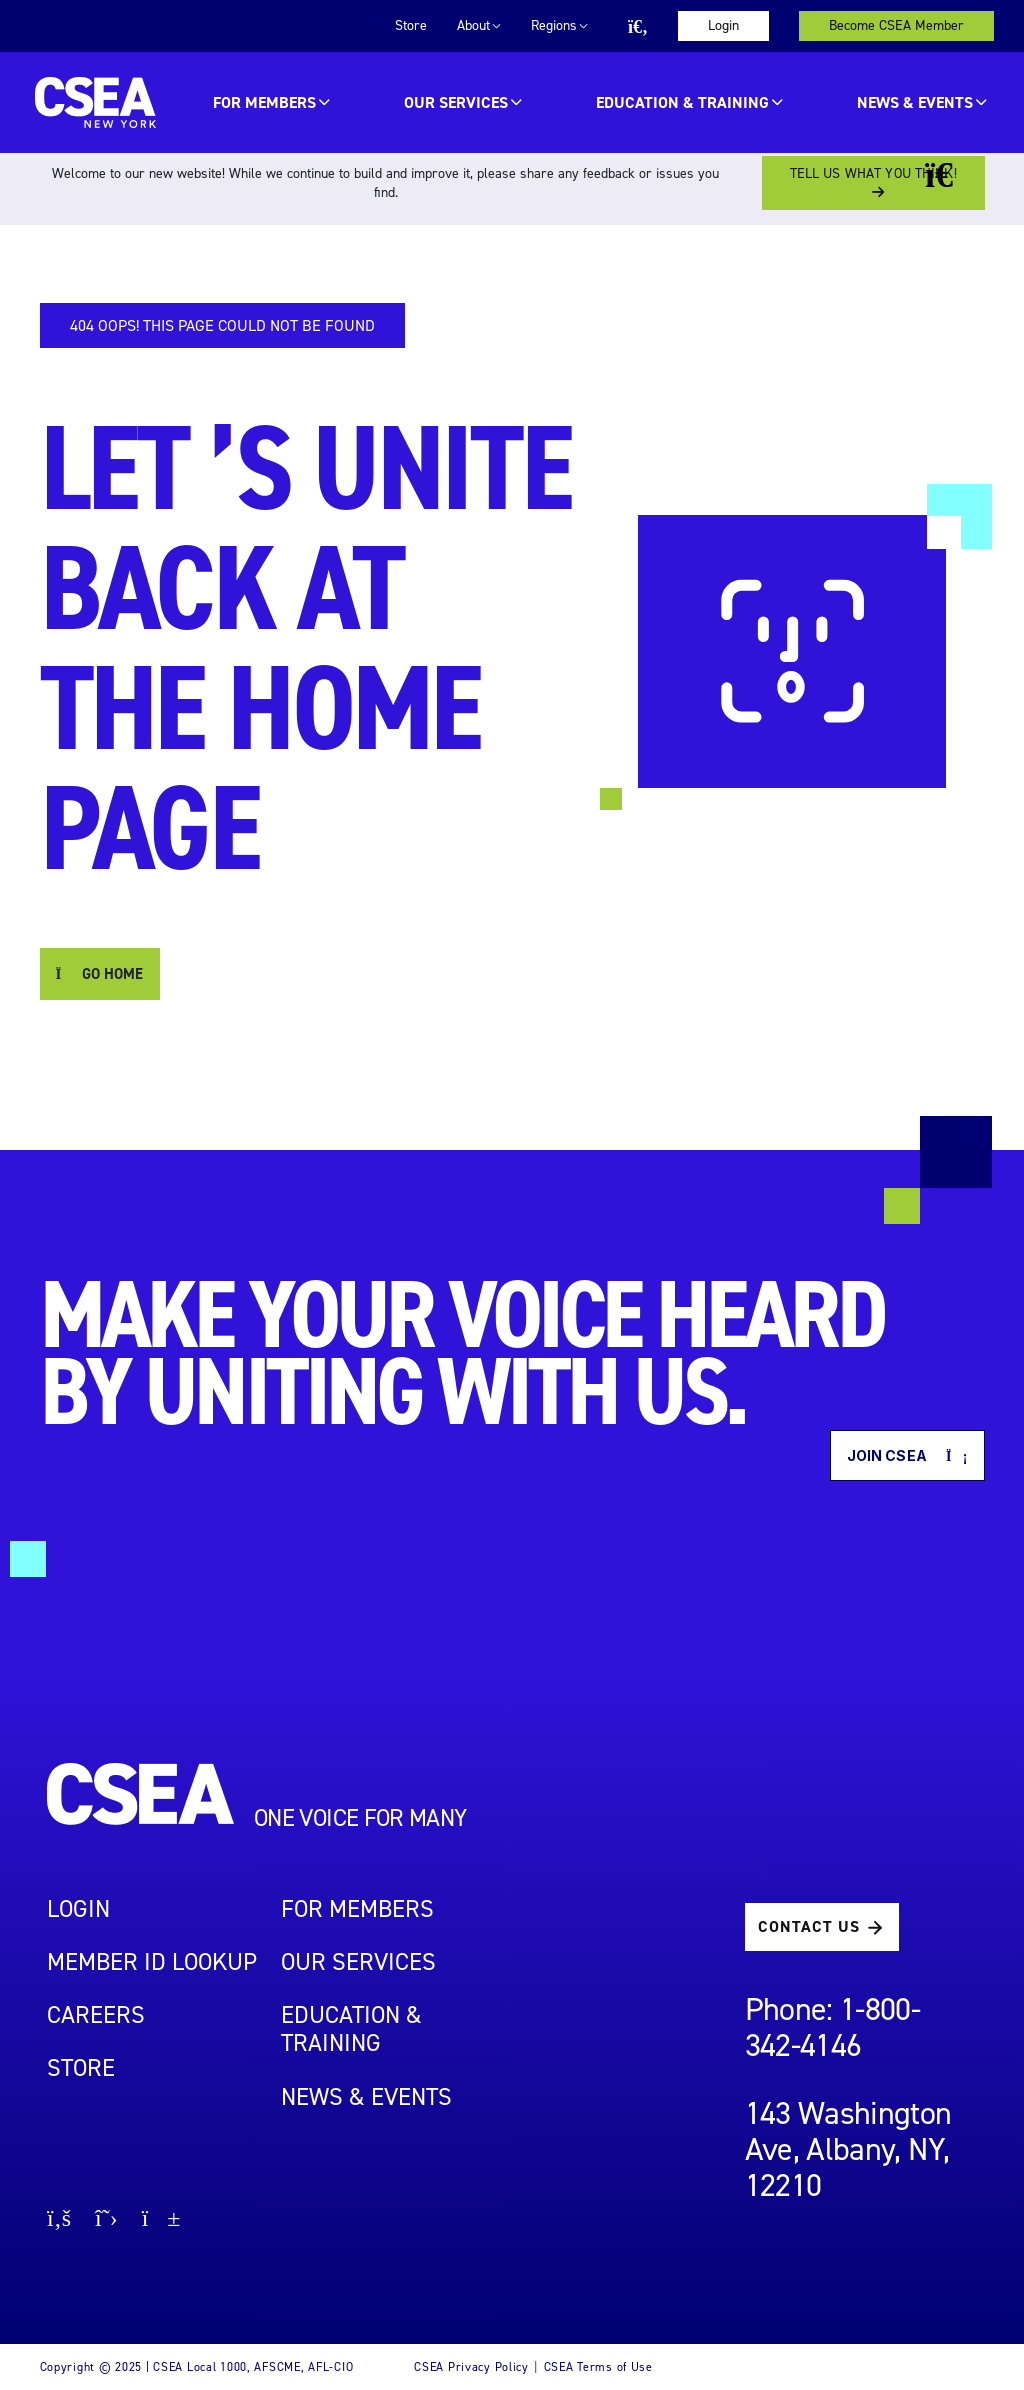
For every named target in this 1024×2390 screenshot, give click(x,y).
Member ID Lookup (152, 1962)
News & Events (915, 102)
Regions (554, 25)
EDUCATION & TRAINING (682, 102)
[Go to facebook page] (59, 2220)
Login (723, 25)
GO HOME (100, 974)
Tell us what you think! (873, 173)
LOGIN (78, 1909)
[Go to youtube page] (161, 2220)
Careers (96, 2015)
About (473, 25)
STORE (81, 2068)
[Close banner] (953, 175)
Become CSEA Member (896, 25)
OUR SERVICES (456, 102)
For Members (264, 102)
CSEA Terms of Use (598, 2367)
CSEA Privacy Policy (471, 2367)
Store (411, 25)
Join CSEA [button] (907, 1455)
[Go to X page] (106, 2220)
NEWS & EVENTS (366, 2097)
